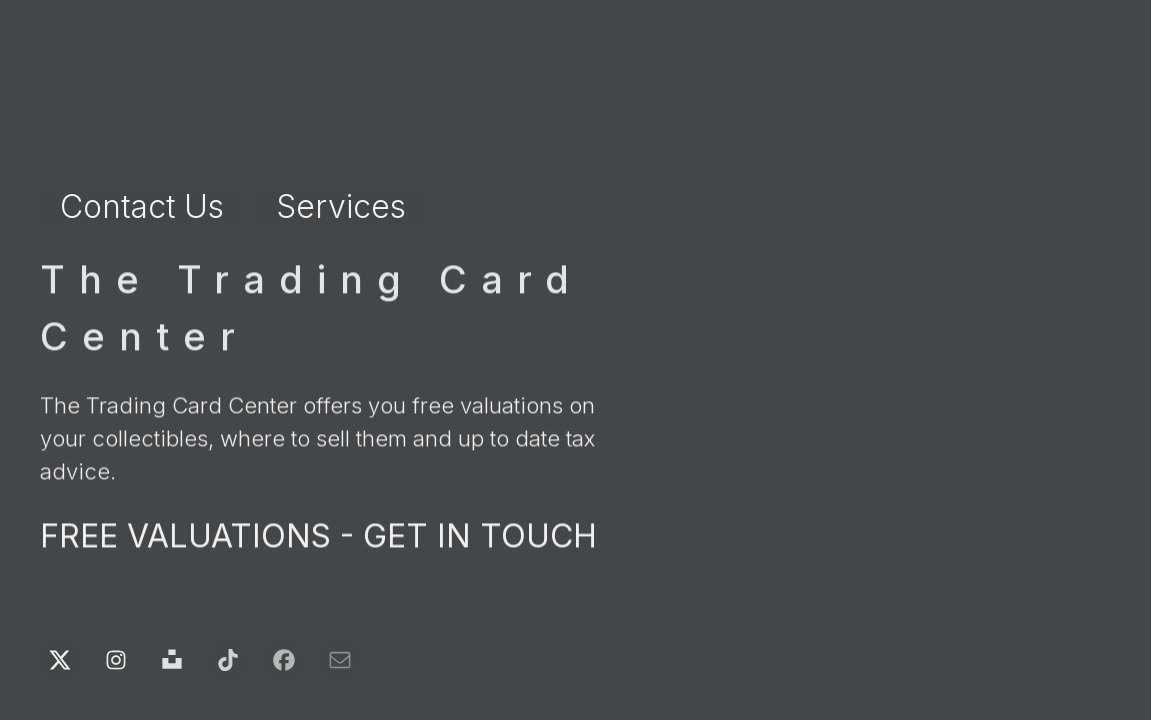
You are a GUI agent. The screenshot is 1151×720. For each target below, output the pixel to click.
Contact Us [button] (142, 206)
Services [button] (341, 206)
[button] (60, 660)
